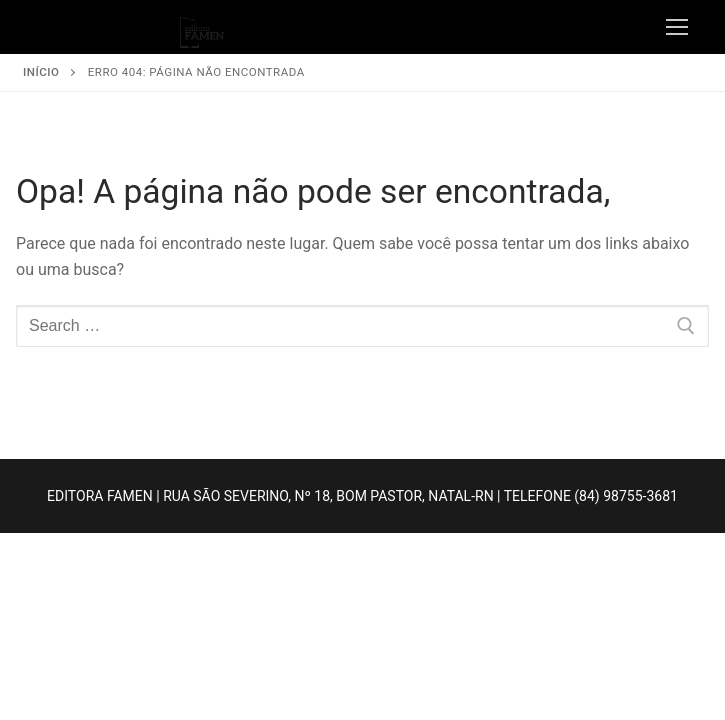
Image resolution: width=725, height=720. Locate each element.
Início (41, 72)
